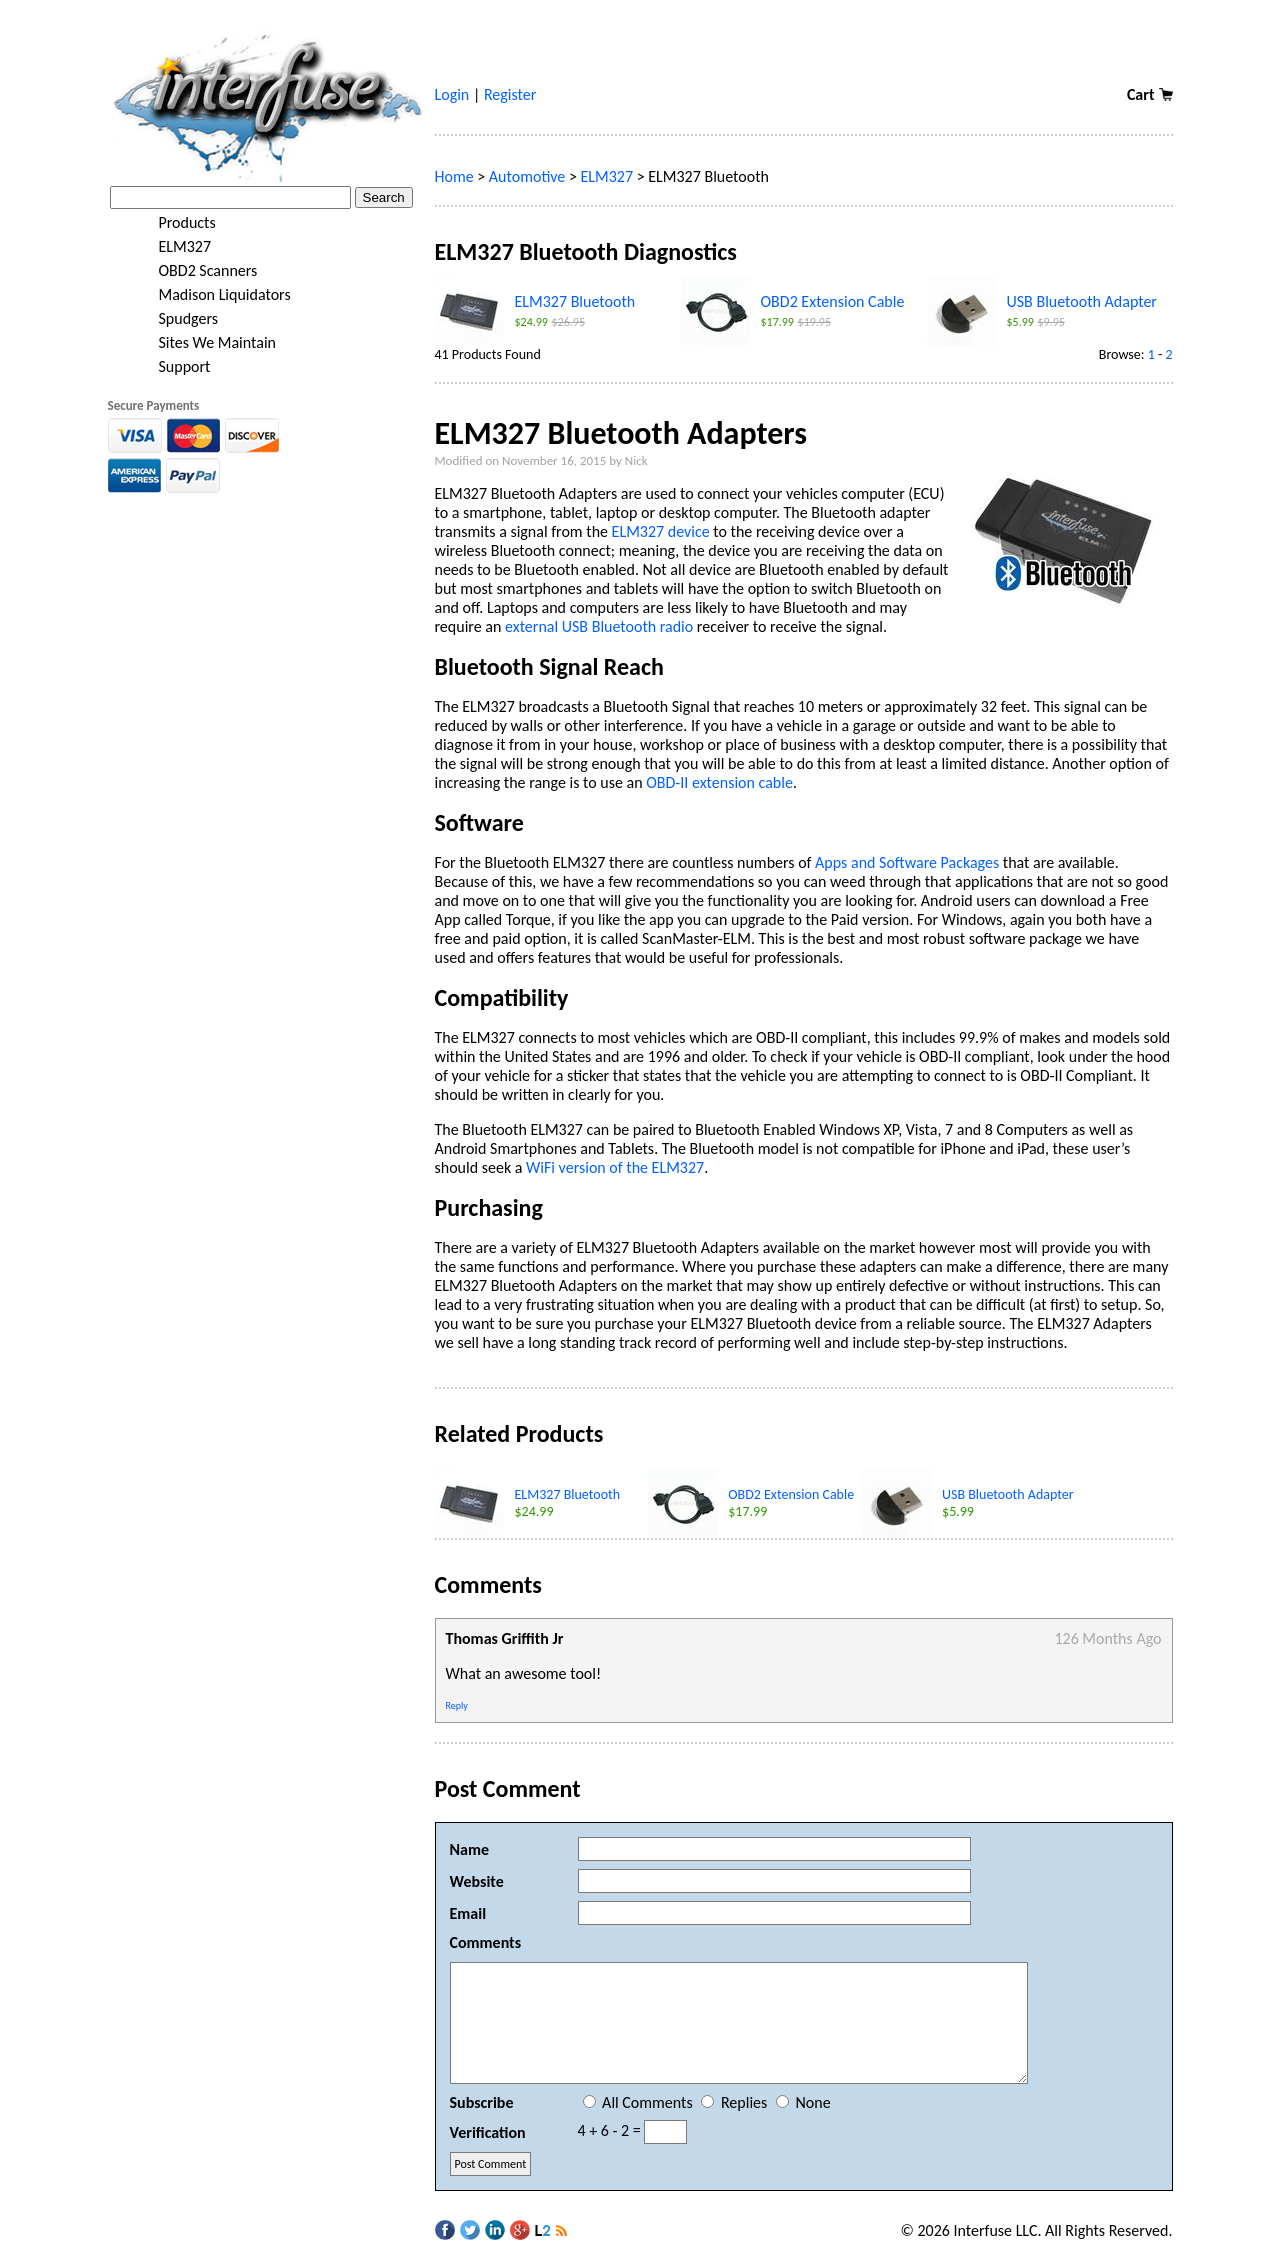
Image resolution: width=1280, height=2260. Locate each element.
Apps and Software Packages (907, 862)
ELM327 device (661, 531)
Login (452, 94)
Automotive (527, 176)
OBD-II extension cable (719, 782)
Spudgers (176, 319)
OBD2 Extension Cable (833, 301)
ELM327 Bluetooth (575, 301)
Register (510, 94)
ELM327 (172, 247)
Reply (457, 1705)
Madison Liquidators (212, 295)
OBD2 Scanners (195, 271)
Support (172, 367)
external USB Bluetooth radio (599, 626)
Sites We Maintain (204, 343)
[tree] (266, 295)
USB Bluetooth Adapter (1082, 301)
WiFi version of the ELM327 (615, 1167)
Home (454, 176)
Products (174, 223)
